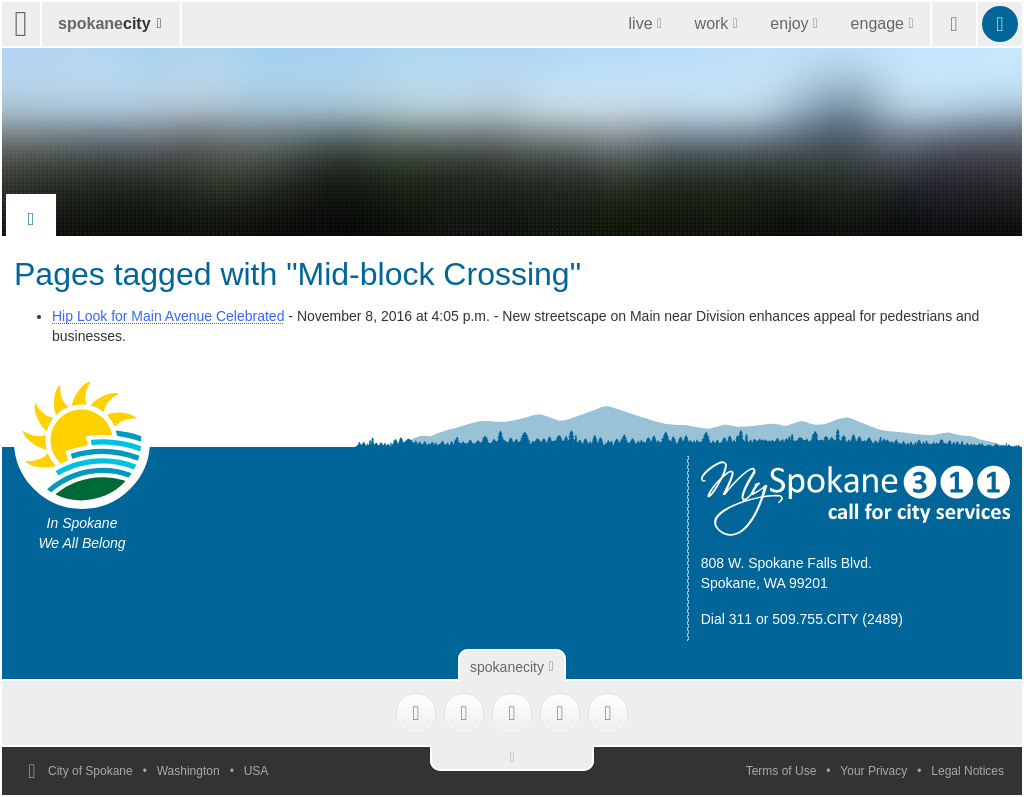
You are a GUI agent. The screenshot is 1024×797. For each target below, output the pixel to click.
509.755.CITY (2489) (837, 619)
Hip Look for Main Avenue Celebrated (168, 316)
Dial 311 (726, 619)
